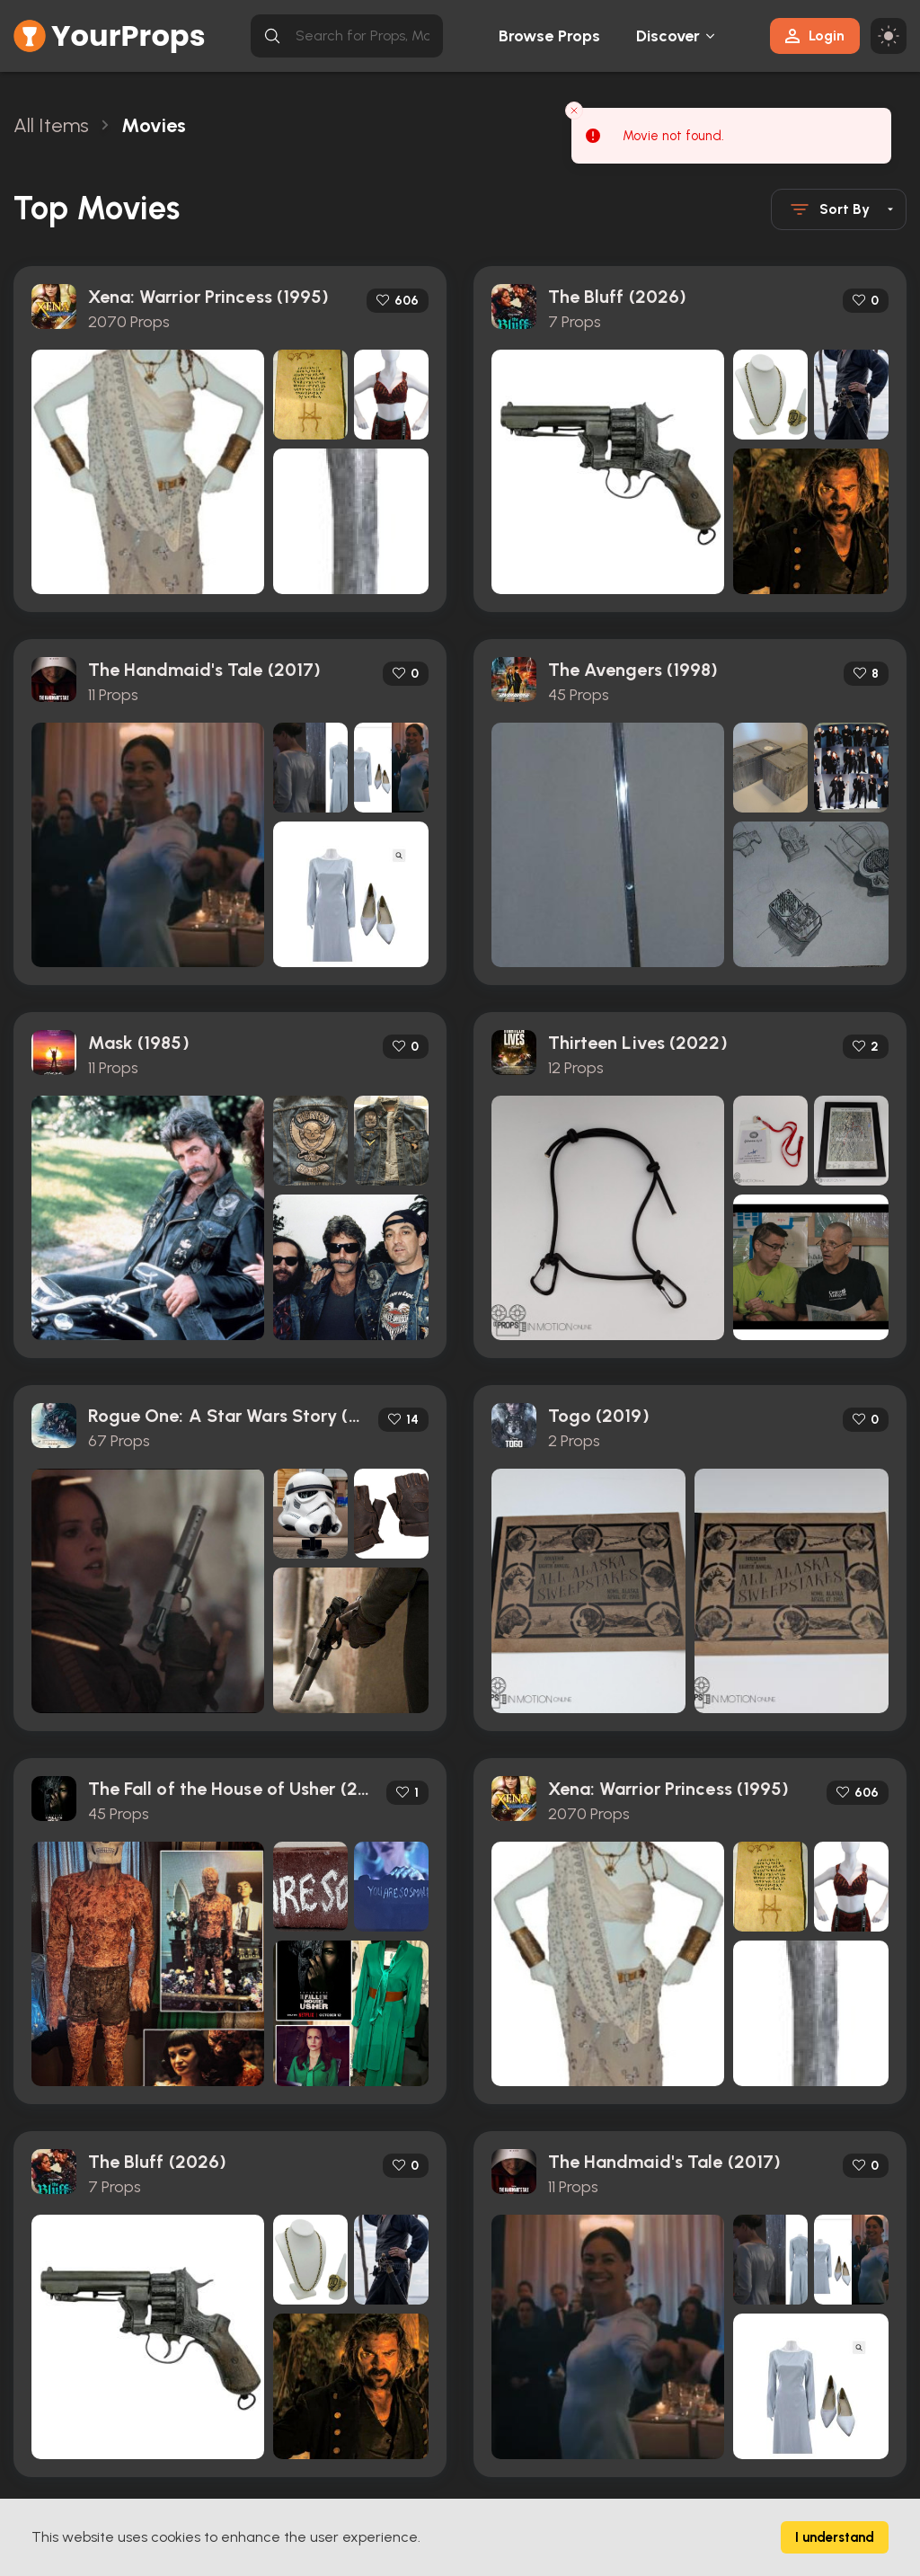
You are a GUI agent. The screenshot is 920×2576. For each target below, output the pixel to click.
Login (815, 35)
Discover (668, 36)
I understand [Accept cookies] (834, 2537)
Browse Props (549, 36)
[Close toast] (574, 111)
